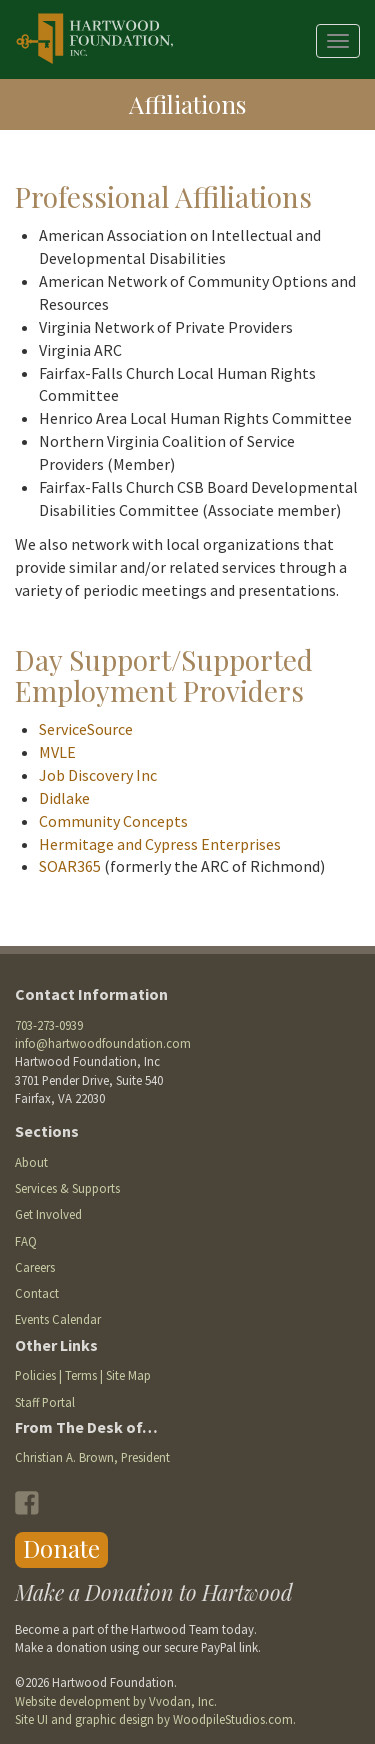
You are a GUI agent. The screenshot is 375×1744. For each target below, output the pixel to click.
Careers (35, 1267)
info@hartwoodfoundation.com (103, 1043)
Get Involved (48, 1214)
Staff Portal (45, 1402)
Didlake (64, 798)
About (31, 1162)
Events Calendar (58, 1319)
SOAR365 (70, 866)
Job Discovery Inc (98, 775)
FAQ (26, 1241)
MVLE (57, 752)
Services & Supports (67, 1188)
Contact (37, 1293)
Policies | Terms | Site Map (83, 1375)
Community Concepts (113, 821)
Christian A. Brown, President (92, 1457)
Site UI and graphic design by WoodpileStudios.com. (155, 1719)
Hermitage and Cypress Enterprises (160, 844)
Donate (61, 1548)
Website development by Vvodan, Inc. (116, 1701)
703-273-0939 (49, 1025)
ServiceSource (86, 729)
